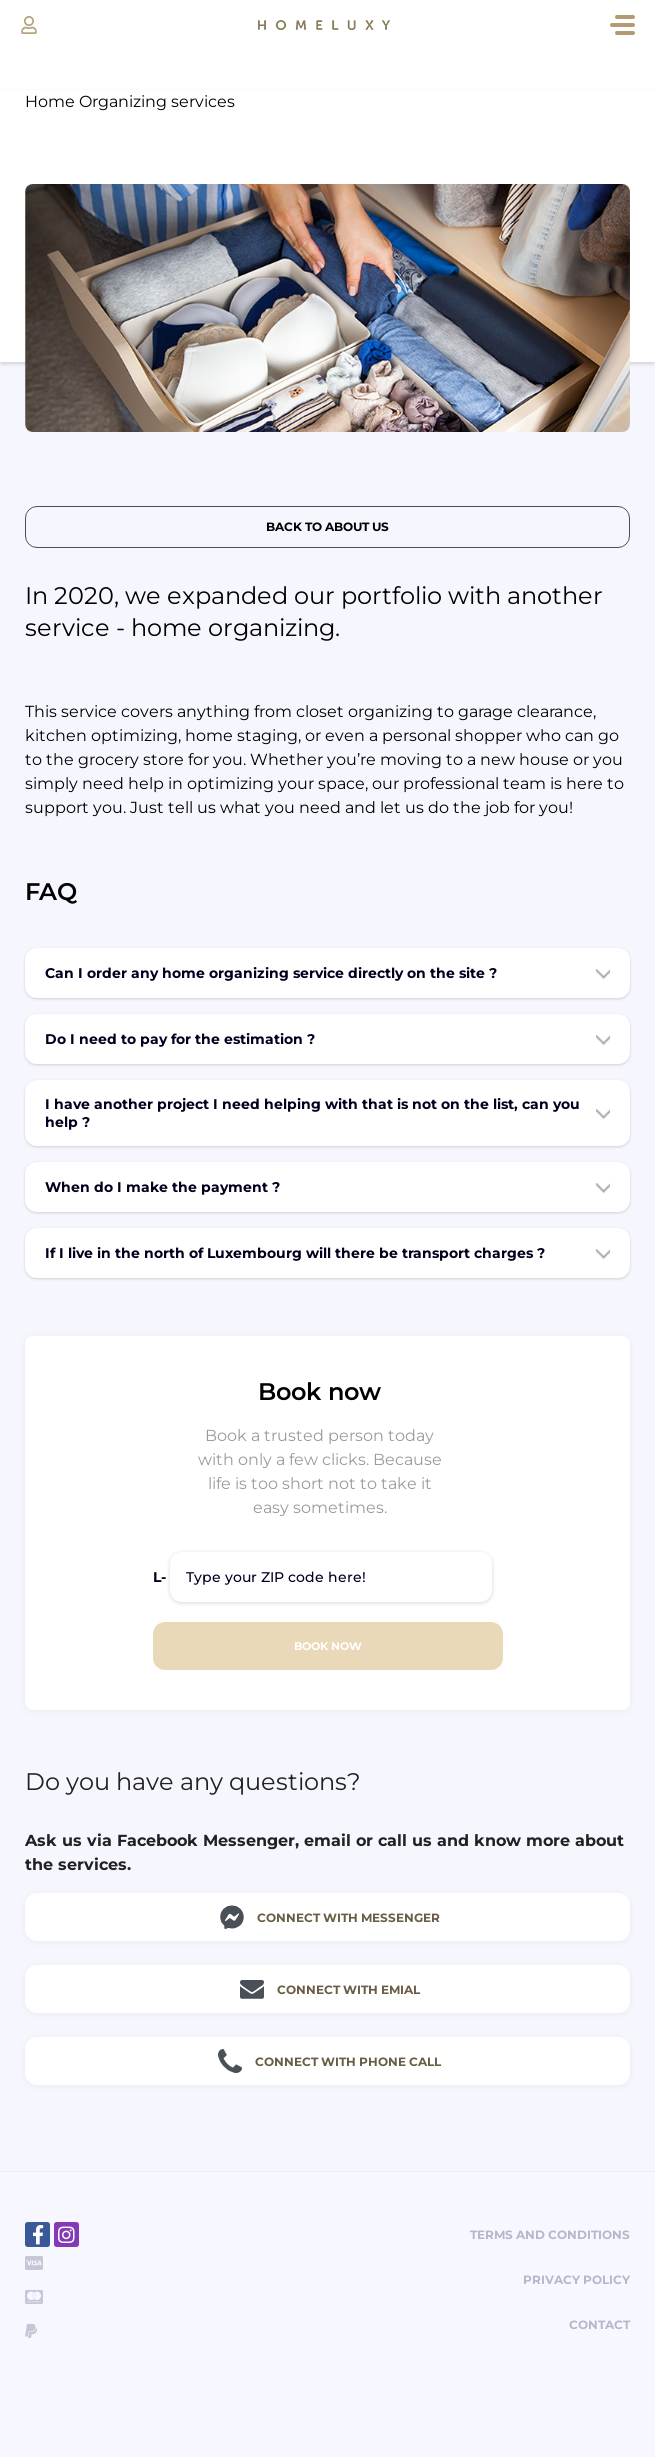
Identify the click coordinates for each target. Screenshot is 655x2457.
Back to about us (327, 526)
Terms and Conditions (550, 2234)
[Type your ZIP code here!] (331, 1577)
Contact (599, 2324)
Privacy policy (576, 2279)
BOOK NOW (328, 1646)
